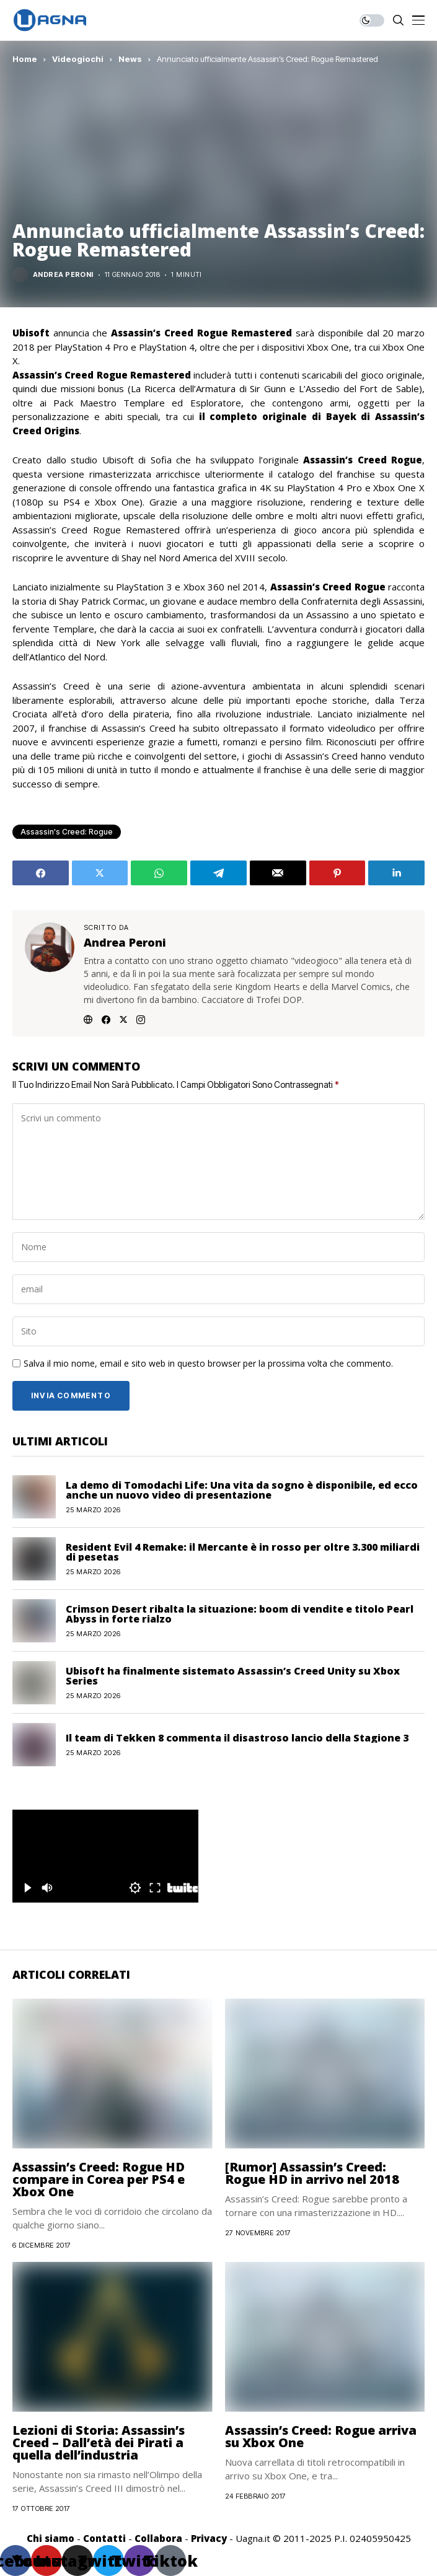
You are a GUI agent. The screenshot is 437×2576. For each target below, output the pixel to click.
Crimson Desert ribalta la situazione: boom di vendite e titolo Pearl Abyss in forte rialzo (239, 1614)
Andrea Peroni (63, 275)
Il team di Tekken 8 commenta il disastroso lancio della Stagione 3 (237, 1738)
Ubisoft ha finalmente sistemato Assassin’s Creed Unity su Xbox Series (233, 1676)
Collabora (158, 2538)
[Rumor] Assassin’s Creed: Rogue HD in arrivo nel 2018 (312, 2173)
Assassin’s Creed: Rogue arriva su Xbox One (321, 2436)
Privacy (209, 2538)
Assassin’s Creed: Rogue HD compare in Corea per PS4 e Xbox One (98, 2179)
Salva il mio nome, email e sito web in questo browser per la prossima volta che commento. (208, 1364)
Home (24, 59)
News (130, 59)
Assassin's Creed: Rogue (66, 831)
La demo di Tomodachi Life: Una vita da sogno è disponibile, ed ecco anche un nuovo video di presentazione (242, 1490)
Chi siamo (50, 2538)
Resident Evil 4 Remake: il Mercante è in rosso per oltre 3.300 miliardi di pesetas (243, 1552)
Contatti (104, 2538)
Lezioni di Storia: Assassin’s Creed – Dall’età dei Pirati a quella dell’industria (98, 2442)
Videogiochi (78, 59)
